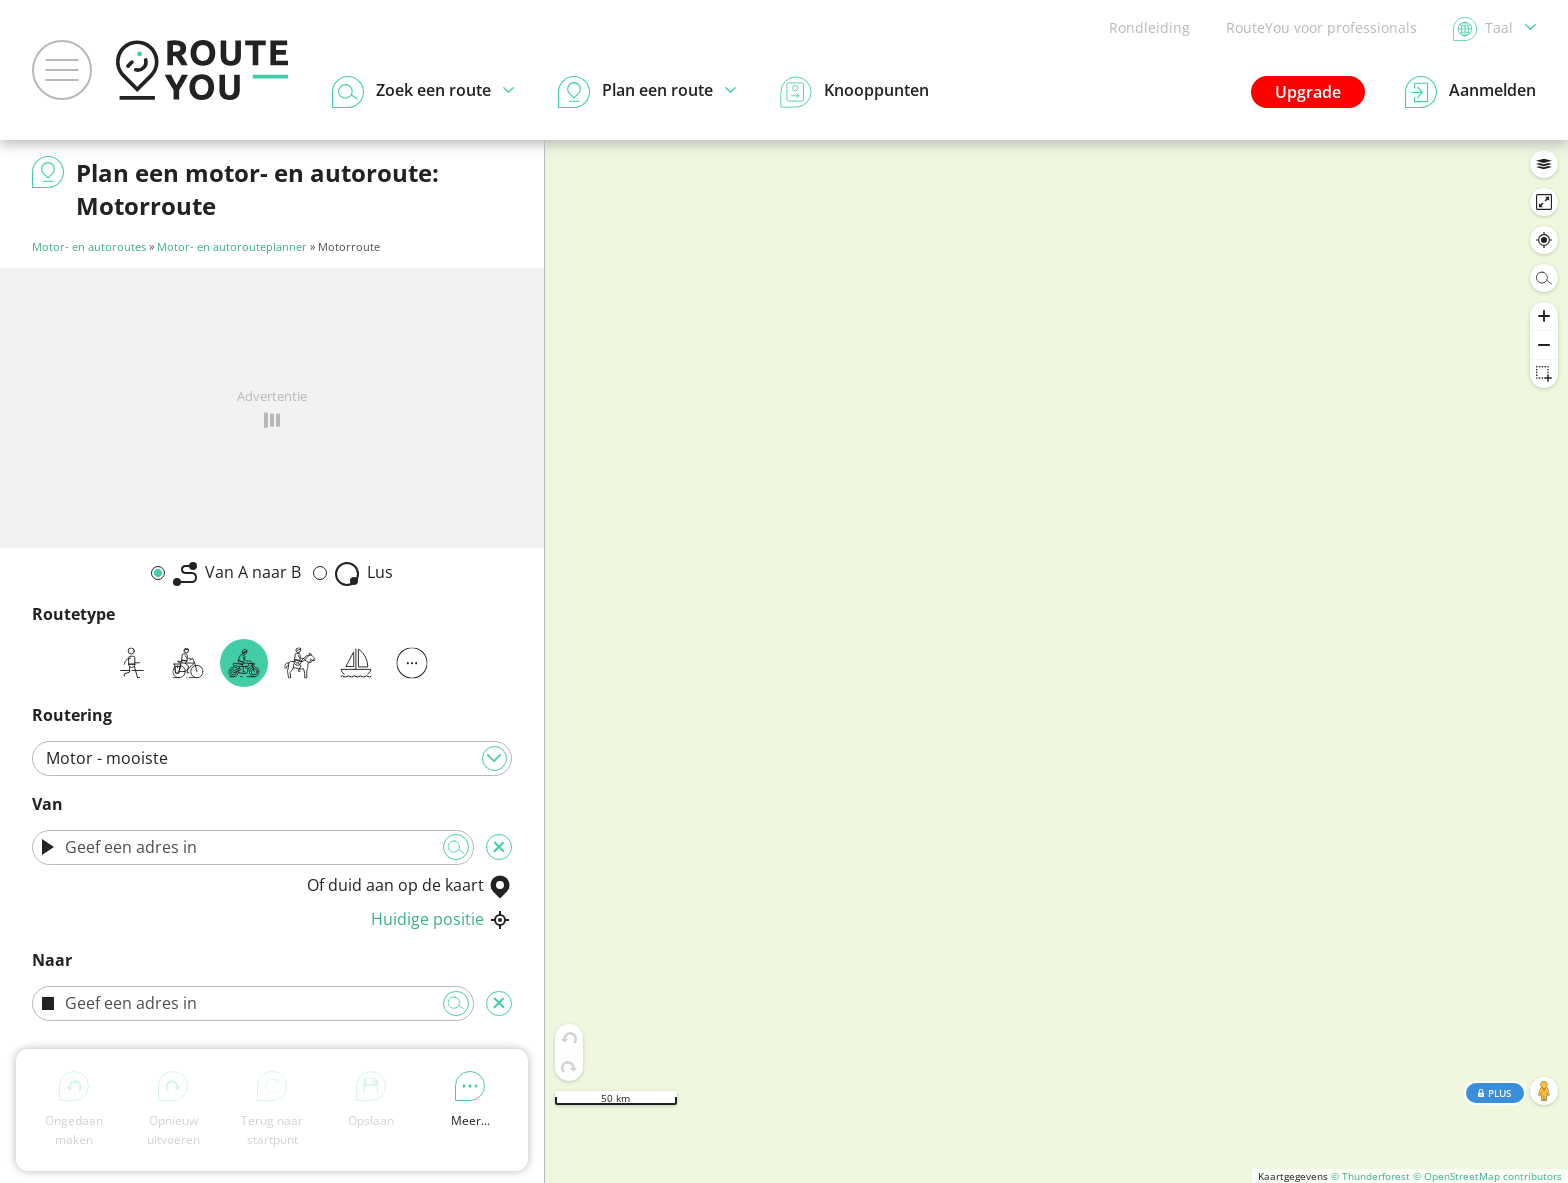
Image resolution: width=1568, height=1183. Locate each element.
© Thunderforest (1370, 1176)
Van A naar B (237, 573)
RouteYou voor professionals (1321, 27)
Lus (364, 573)
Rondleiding (1149, 27)
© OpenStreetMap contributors (1487, 1176)
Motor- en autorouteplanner (232, 246)
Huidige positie (441, 919)
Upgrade (1308, 92)
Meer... (470, 1100)
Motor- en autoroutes (89, 246)
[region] (1056, 661)
